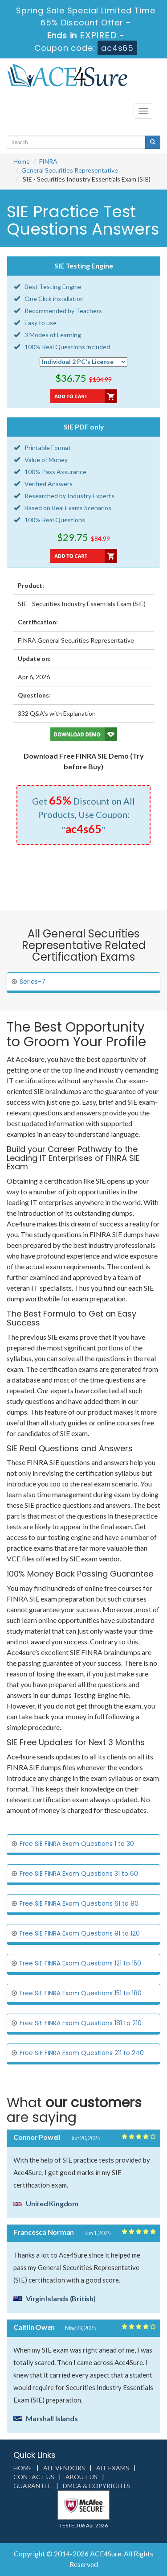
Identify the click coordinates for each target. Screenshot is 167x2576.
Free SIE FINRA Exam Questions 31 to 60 (79, 1873)
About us (81, 2477)
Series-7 (32, 981)
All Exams (112, 2468)
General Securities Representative (69, 170)
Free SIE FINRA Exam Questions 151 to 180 (81, 1993)
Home (21, 161)
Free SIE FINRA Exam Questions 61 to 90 (79, 1903)
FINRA (48, 161)
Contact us (33, 2477)
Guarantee (32, 2485)
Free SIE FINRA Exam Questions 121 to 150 (80, 1963)
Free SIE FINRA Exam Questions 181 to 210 (81, 2023)
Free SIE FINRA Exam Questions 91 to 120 (80, 1933)
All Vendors (64, 2468)
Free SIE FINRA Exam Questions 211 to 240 (82, 2052)
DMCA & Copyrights (96, 2485)
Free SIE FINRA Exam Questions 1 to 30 (77, 1843)
